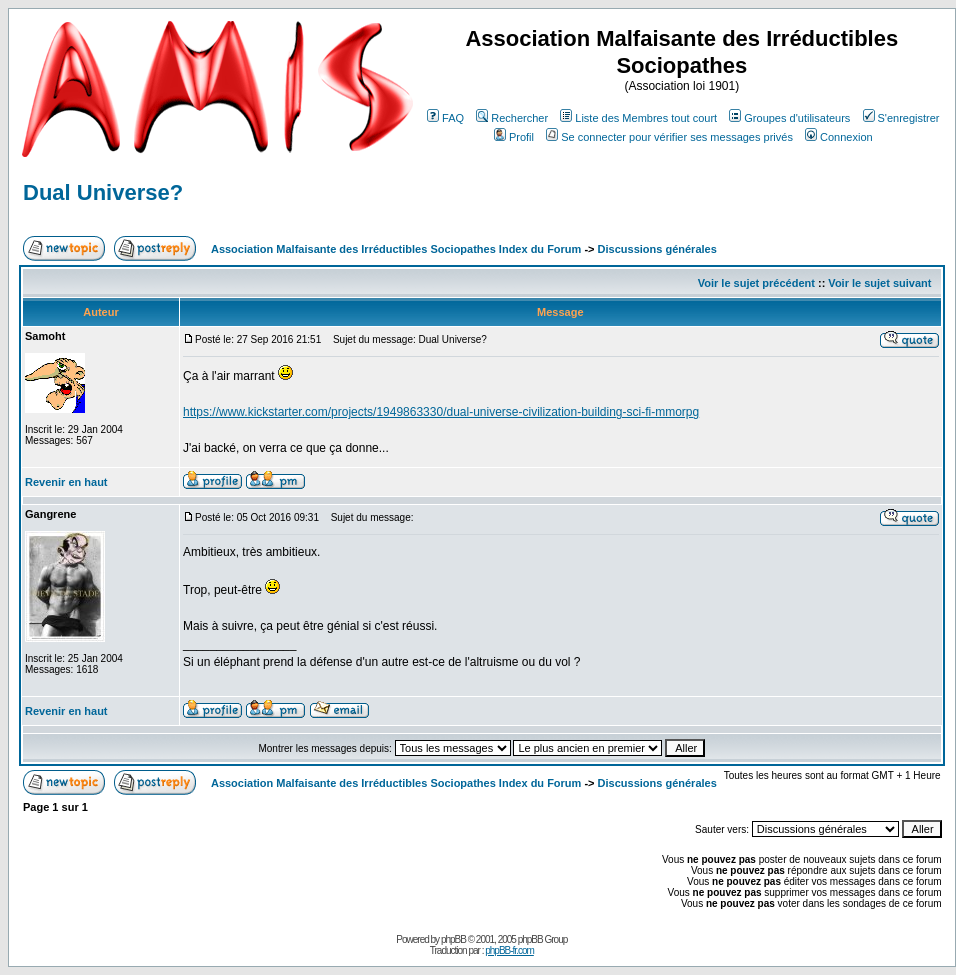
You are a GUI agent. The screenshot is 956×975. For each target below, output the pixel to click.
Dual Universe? (103, 192)
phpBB (453, 939)
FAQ (445, 118)
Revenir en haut (66, 482)
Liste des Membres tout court (638, 118)
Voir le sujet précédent (756, 283)
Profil (514, 137)
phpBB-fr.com (509, 950)
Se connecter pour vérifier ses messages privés (669, 137)
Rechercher (512, 118)
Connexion (839, 137)
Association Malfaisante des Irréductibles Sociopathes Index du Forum (396, 249)
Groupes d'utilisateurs (789, 118)
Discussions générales (657, 249)
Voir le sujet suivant (879, 283)
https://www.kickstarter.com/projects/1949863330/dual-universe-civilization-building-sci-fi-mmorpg (441, 412)
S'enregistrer (901, 118)
